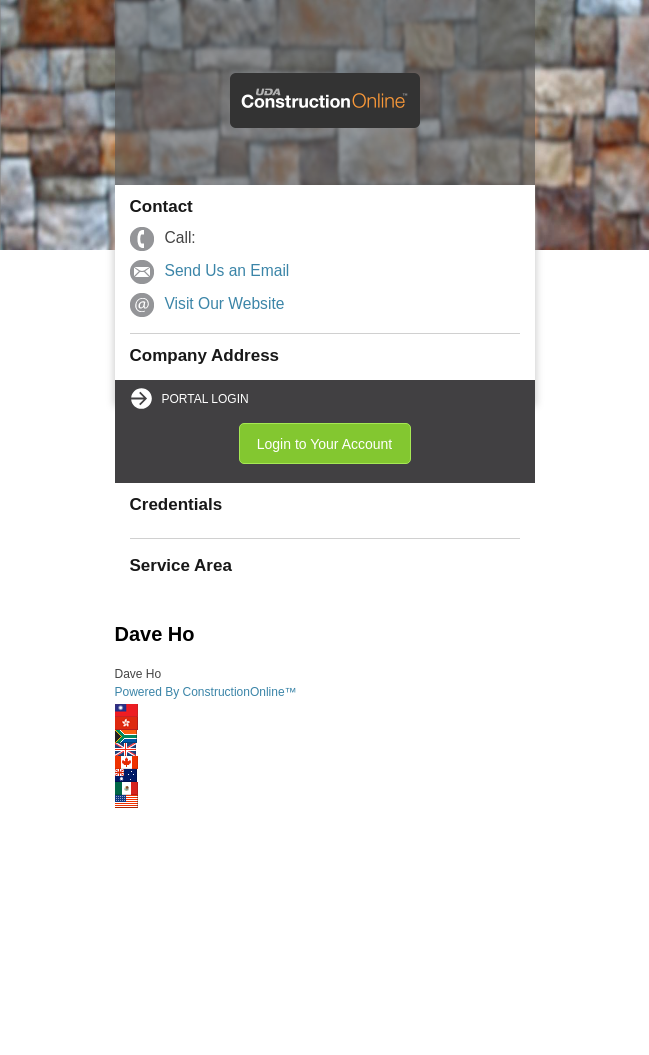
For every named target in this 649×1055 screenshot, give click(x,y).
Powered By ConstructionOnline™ (206, 692)
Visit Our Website (225, 303)
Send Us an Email (227, 270)
